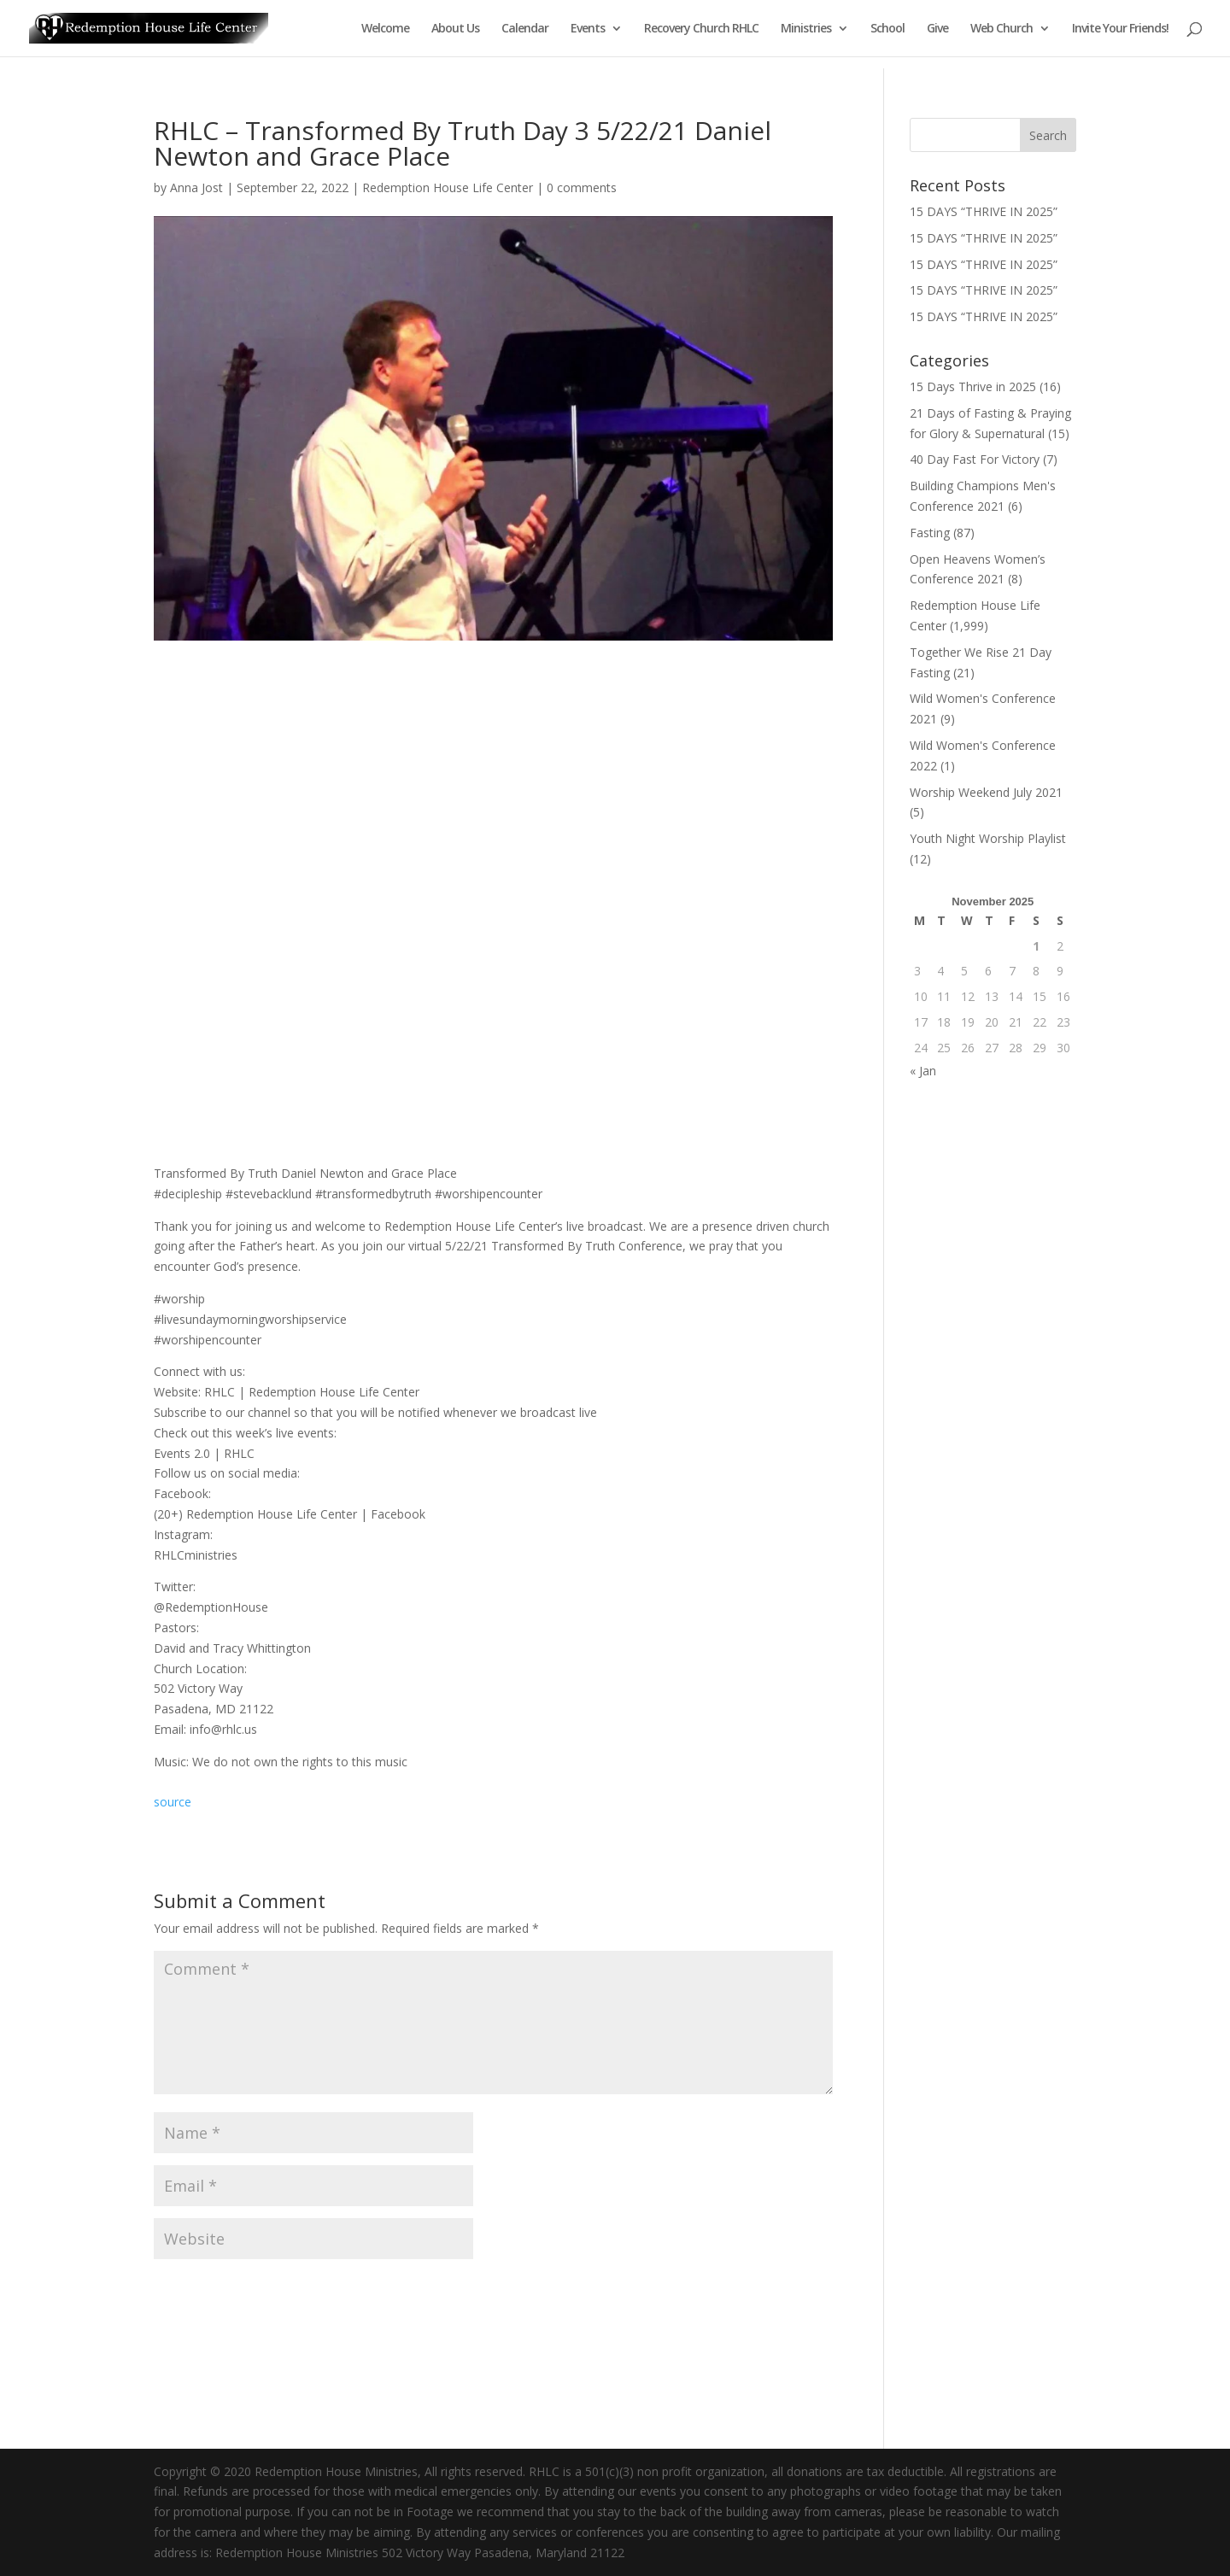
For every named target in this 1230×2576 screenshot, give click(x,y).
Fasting (930, 532)
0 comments (582, 187)
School (887, 29)
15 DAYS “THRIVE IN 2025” (983, 211)
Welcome (385, 29)
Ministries (806, 29)
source (172, 1802)
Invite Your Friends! (1120, 29)
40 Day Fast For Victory (975, 459)
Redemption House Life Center (447, 187)
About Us (455, 29)
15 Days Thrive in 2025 (973, 386)
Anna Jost (196, 187)
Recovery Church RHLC (701, 29)
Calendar (524, 29)
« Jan (923, 1071)
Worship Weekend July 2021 (986, 792)
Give (937, 29)
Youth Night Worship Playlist (988, 838)
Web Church (1001, 29)
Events (588, 29)
